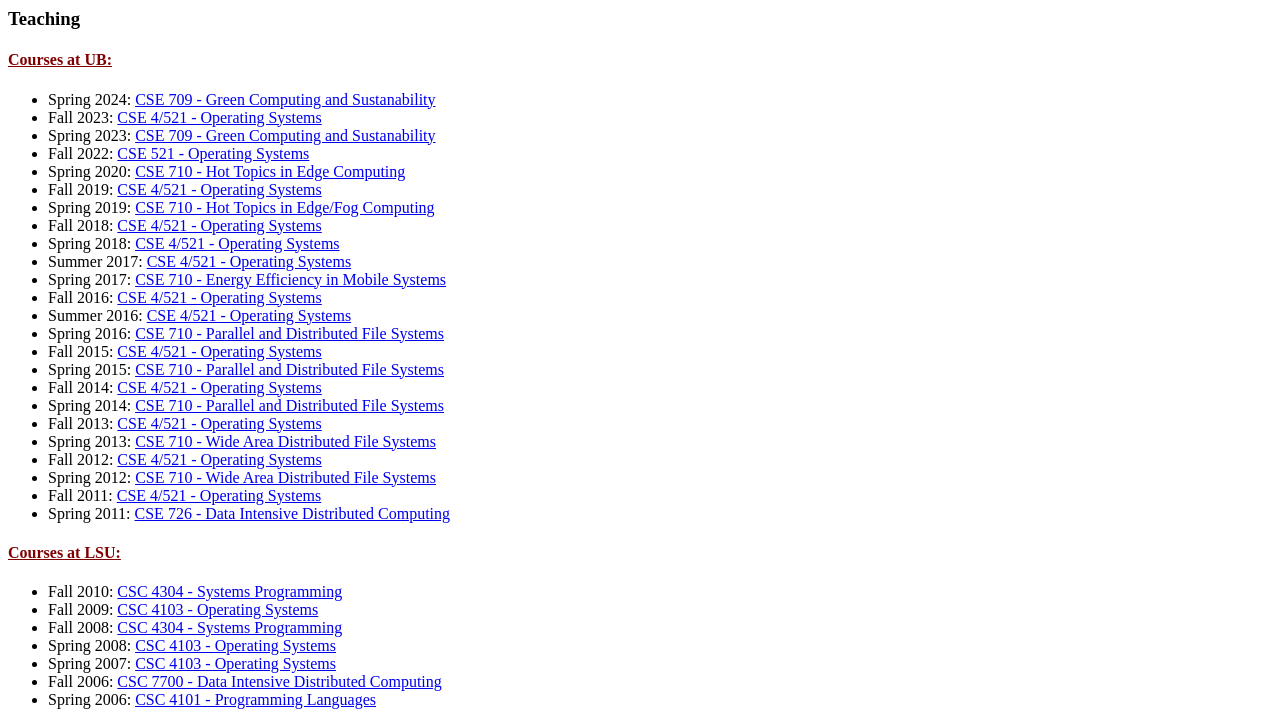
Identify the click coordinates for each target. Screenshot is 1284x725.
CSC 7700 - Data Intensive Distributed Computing (279, 681)
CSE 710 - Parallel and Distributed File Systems (289, 333)
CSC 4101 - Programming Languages (255, 699)
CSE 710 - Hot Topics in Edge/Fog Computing (284, 207)
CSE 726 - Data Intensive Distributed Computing (293, 513)
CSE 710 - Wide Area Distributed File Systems (285, 441)
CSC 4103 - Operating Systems (217, 609)
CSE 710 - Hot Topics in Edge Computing (270, 171)
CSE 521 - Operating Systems (213, 153)
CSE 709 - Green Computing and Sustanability (285, 99)
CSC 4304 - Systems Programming (229, 591)
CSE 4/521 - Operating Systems (219, 117)
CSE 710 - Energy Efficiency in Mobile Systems (290, 279)
